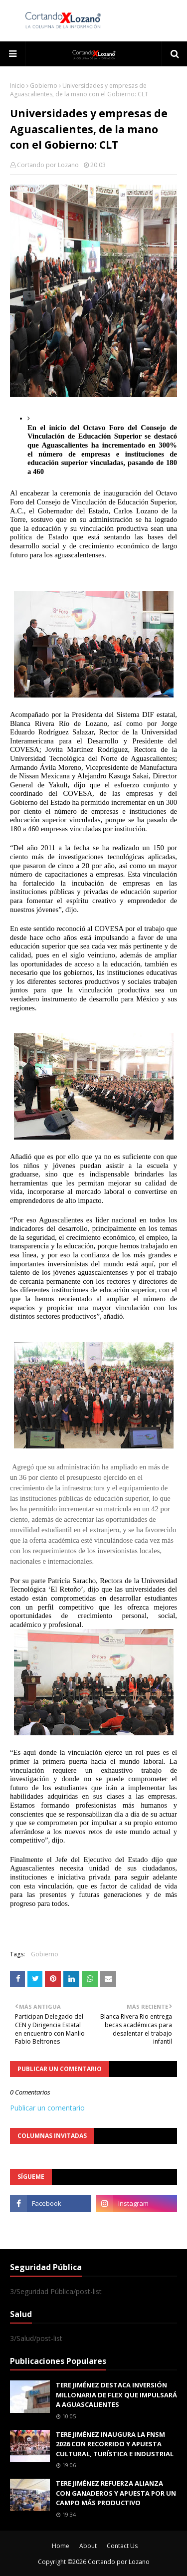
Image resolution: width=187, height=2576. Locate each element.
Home (60, 2546)
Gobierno (43, 85)
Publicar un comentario (47, 2107)
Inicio (17, 85)
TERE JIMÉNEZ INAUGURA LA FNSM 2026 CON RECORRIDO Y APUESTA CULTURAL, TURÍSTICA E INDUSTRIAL (115, 2444)
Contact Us (122, 2546)
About (88, 2546)
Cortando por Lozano (48, 165)
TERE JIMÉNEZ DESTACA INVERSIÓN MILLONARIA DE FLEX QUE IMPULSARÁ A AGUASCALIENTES (116, 2394)
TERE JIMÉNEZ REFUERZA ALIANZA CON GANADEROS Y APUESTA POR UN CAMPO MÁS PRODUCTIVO (116, 2493)
